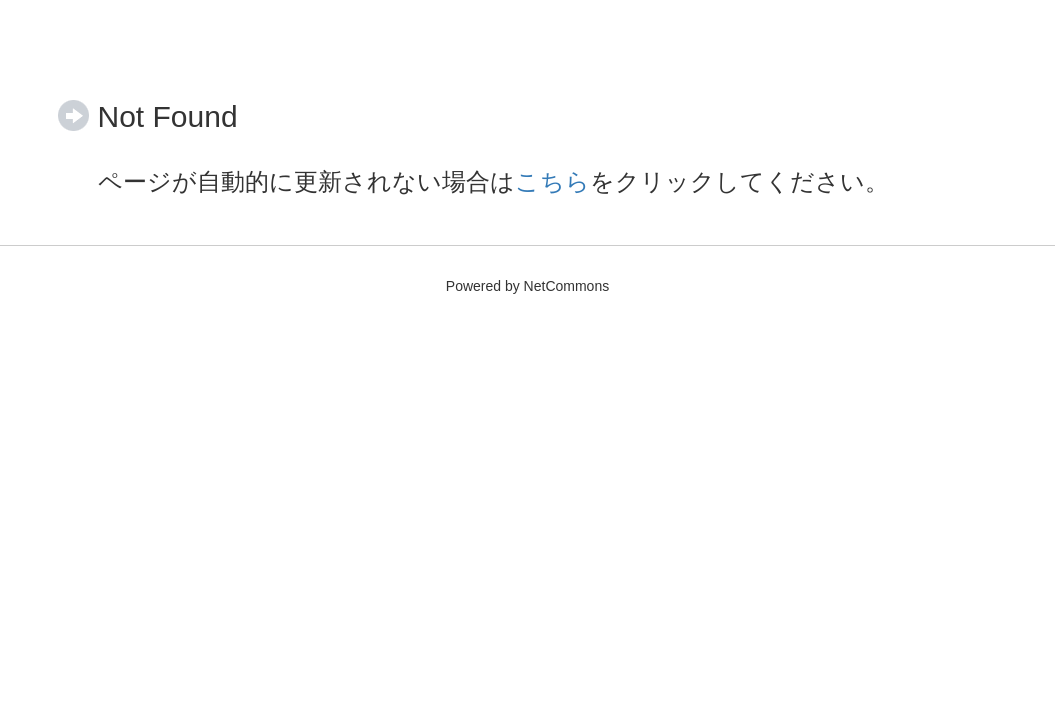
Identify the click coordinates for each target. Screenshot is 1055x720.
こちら (552, 181)
